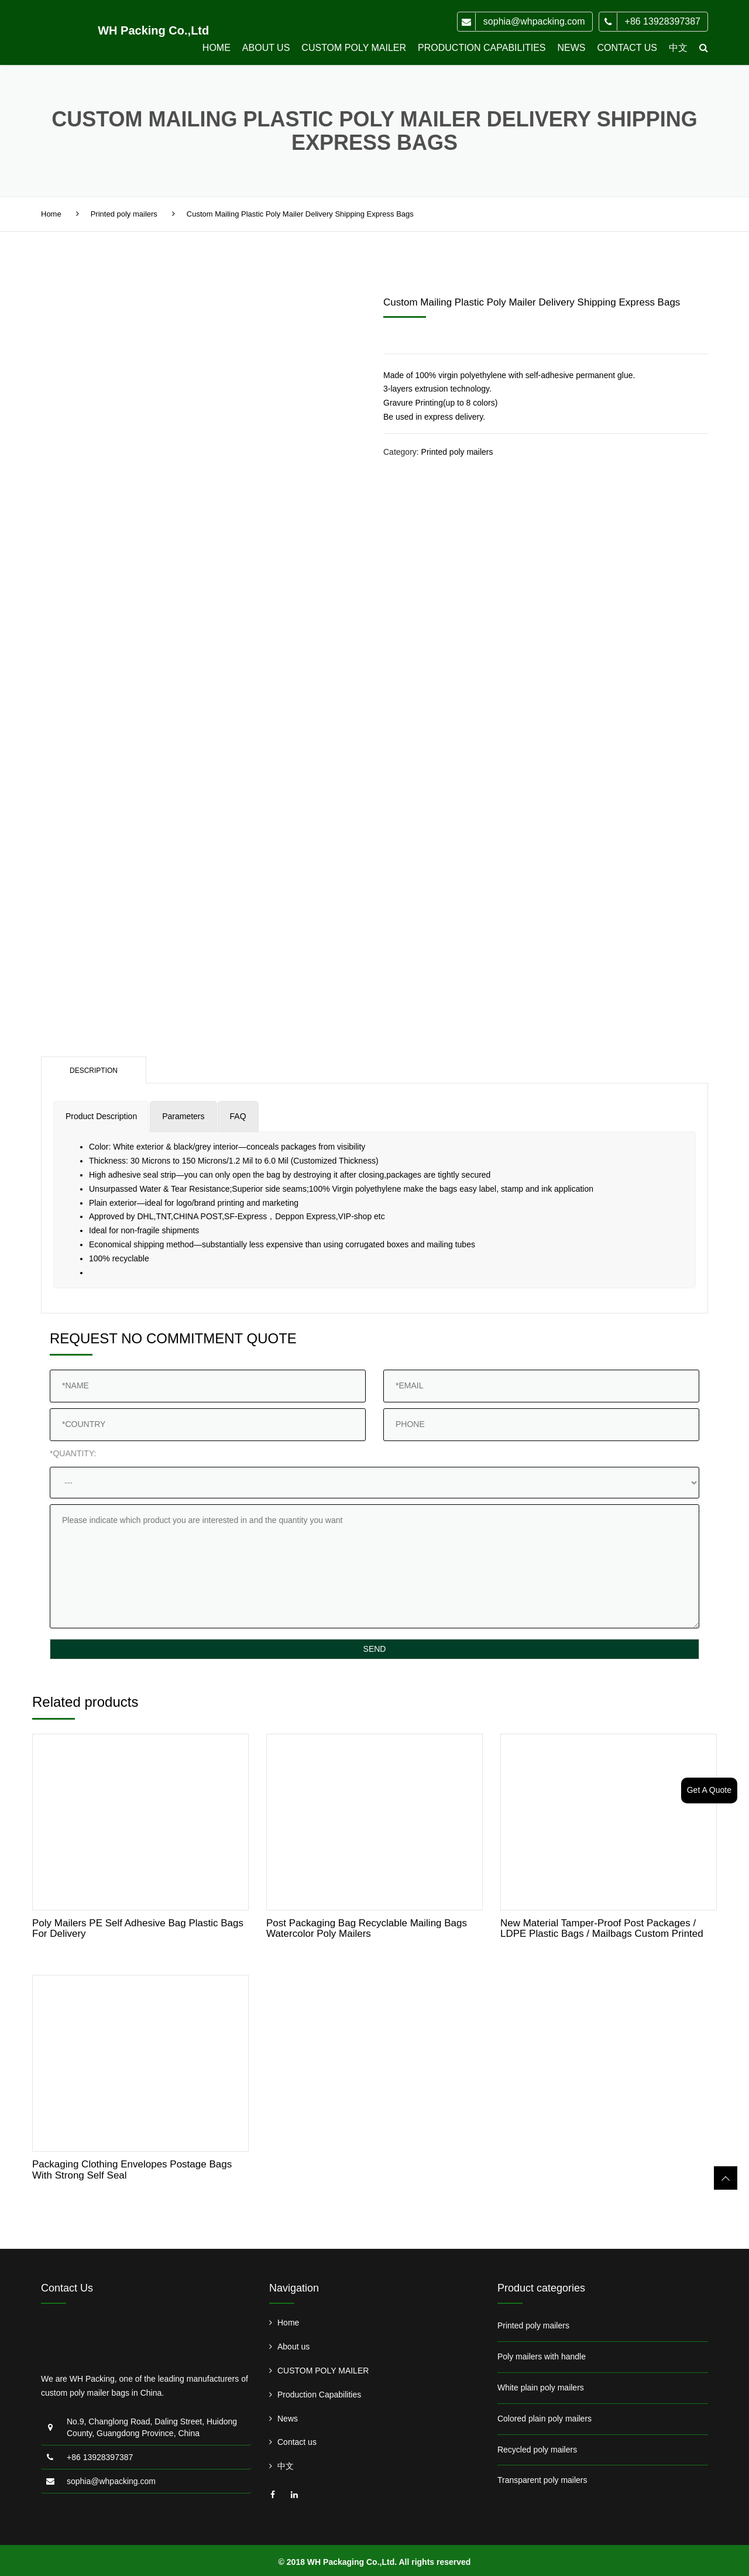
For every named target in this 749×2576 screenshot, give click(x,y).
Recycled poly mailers (537, 2449)
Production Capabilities (481, 48)
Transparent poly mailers (542, 2480)
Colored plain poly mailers (544, 2418)
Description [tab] (94, 1070)
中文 (678, 48)
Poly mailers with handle (541, 2356)
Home (216, 48)
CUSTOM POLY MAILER (353, 48)
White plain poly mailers (540, 2387)
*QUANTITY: (73, 1453)
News (571, 48)
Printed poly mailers (124, 214)
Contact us (627, 48)
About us (266, 48)
